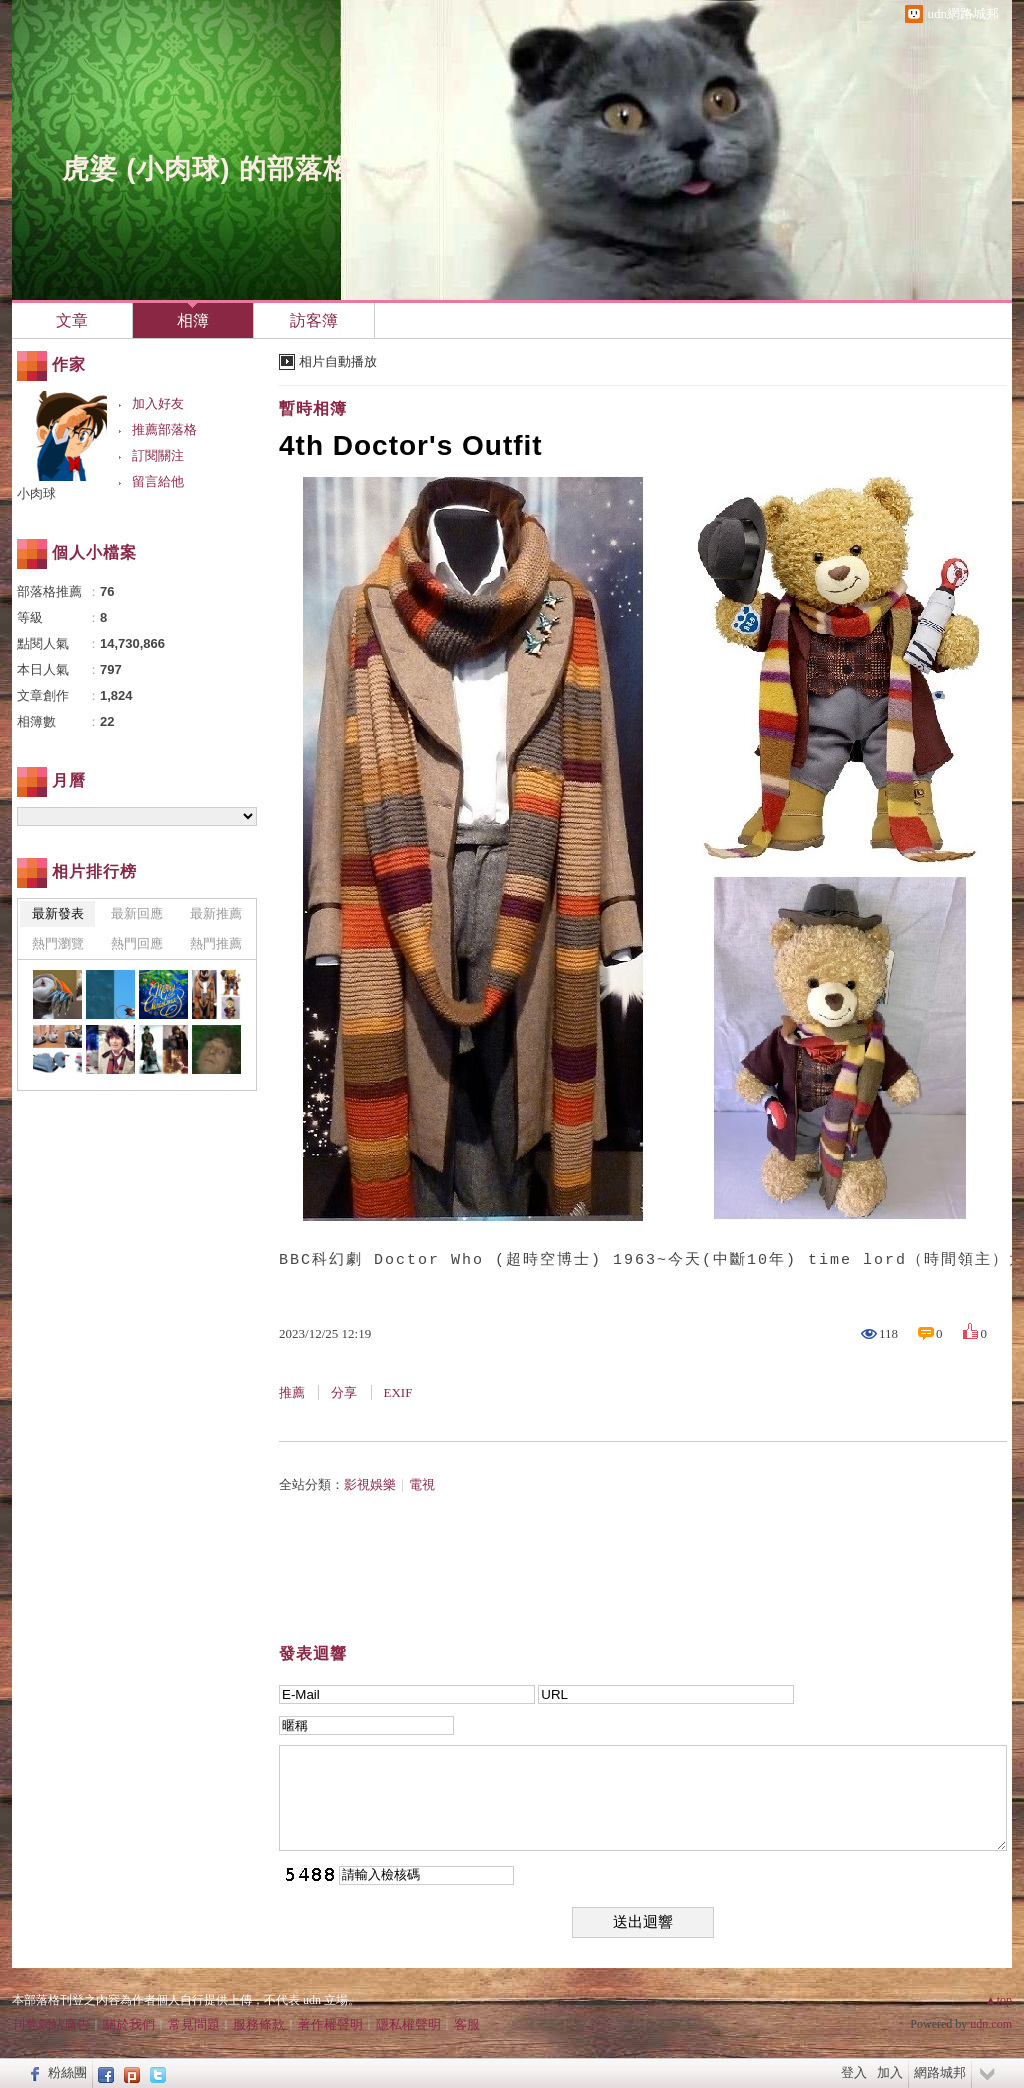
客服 (467, 2024)
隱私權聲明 (408, 2024)
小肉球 (36, 493)
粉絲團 (67, 2072)
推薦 (292, 1392)
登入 (854, 2072)
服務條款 (259, 2024)
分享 (344, 1392)
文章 (72, 320)
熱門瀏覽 (58, 943)
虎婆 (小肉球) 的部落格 (206, 169)
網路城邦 (940, 2072)
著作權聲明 (330, 2024)
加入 (890, 2072)
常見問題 (194, 2024)
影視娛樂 (370, 1484)
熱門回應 (137, 943)
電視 (422, 1484)
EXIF (398, 1392)
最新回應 (137, 913)
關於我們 (129, 2024)
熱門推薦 (216, 943)
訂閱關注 (158, 455)
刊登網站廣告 (51, 2024)
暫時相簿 (313, 408)
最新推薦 (216, 913)
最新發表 (58, 913)
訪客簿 (314, 320)
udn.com (991, 2024)
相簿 (193, 320)
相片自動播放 (338, 361)
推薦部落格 (164, 429)
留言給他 (158, 481)
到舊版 (400, 173)
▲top (998, 2000)
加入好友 (158, 403)
